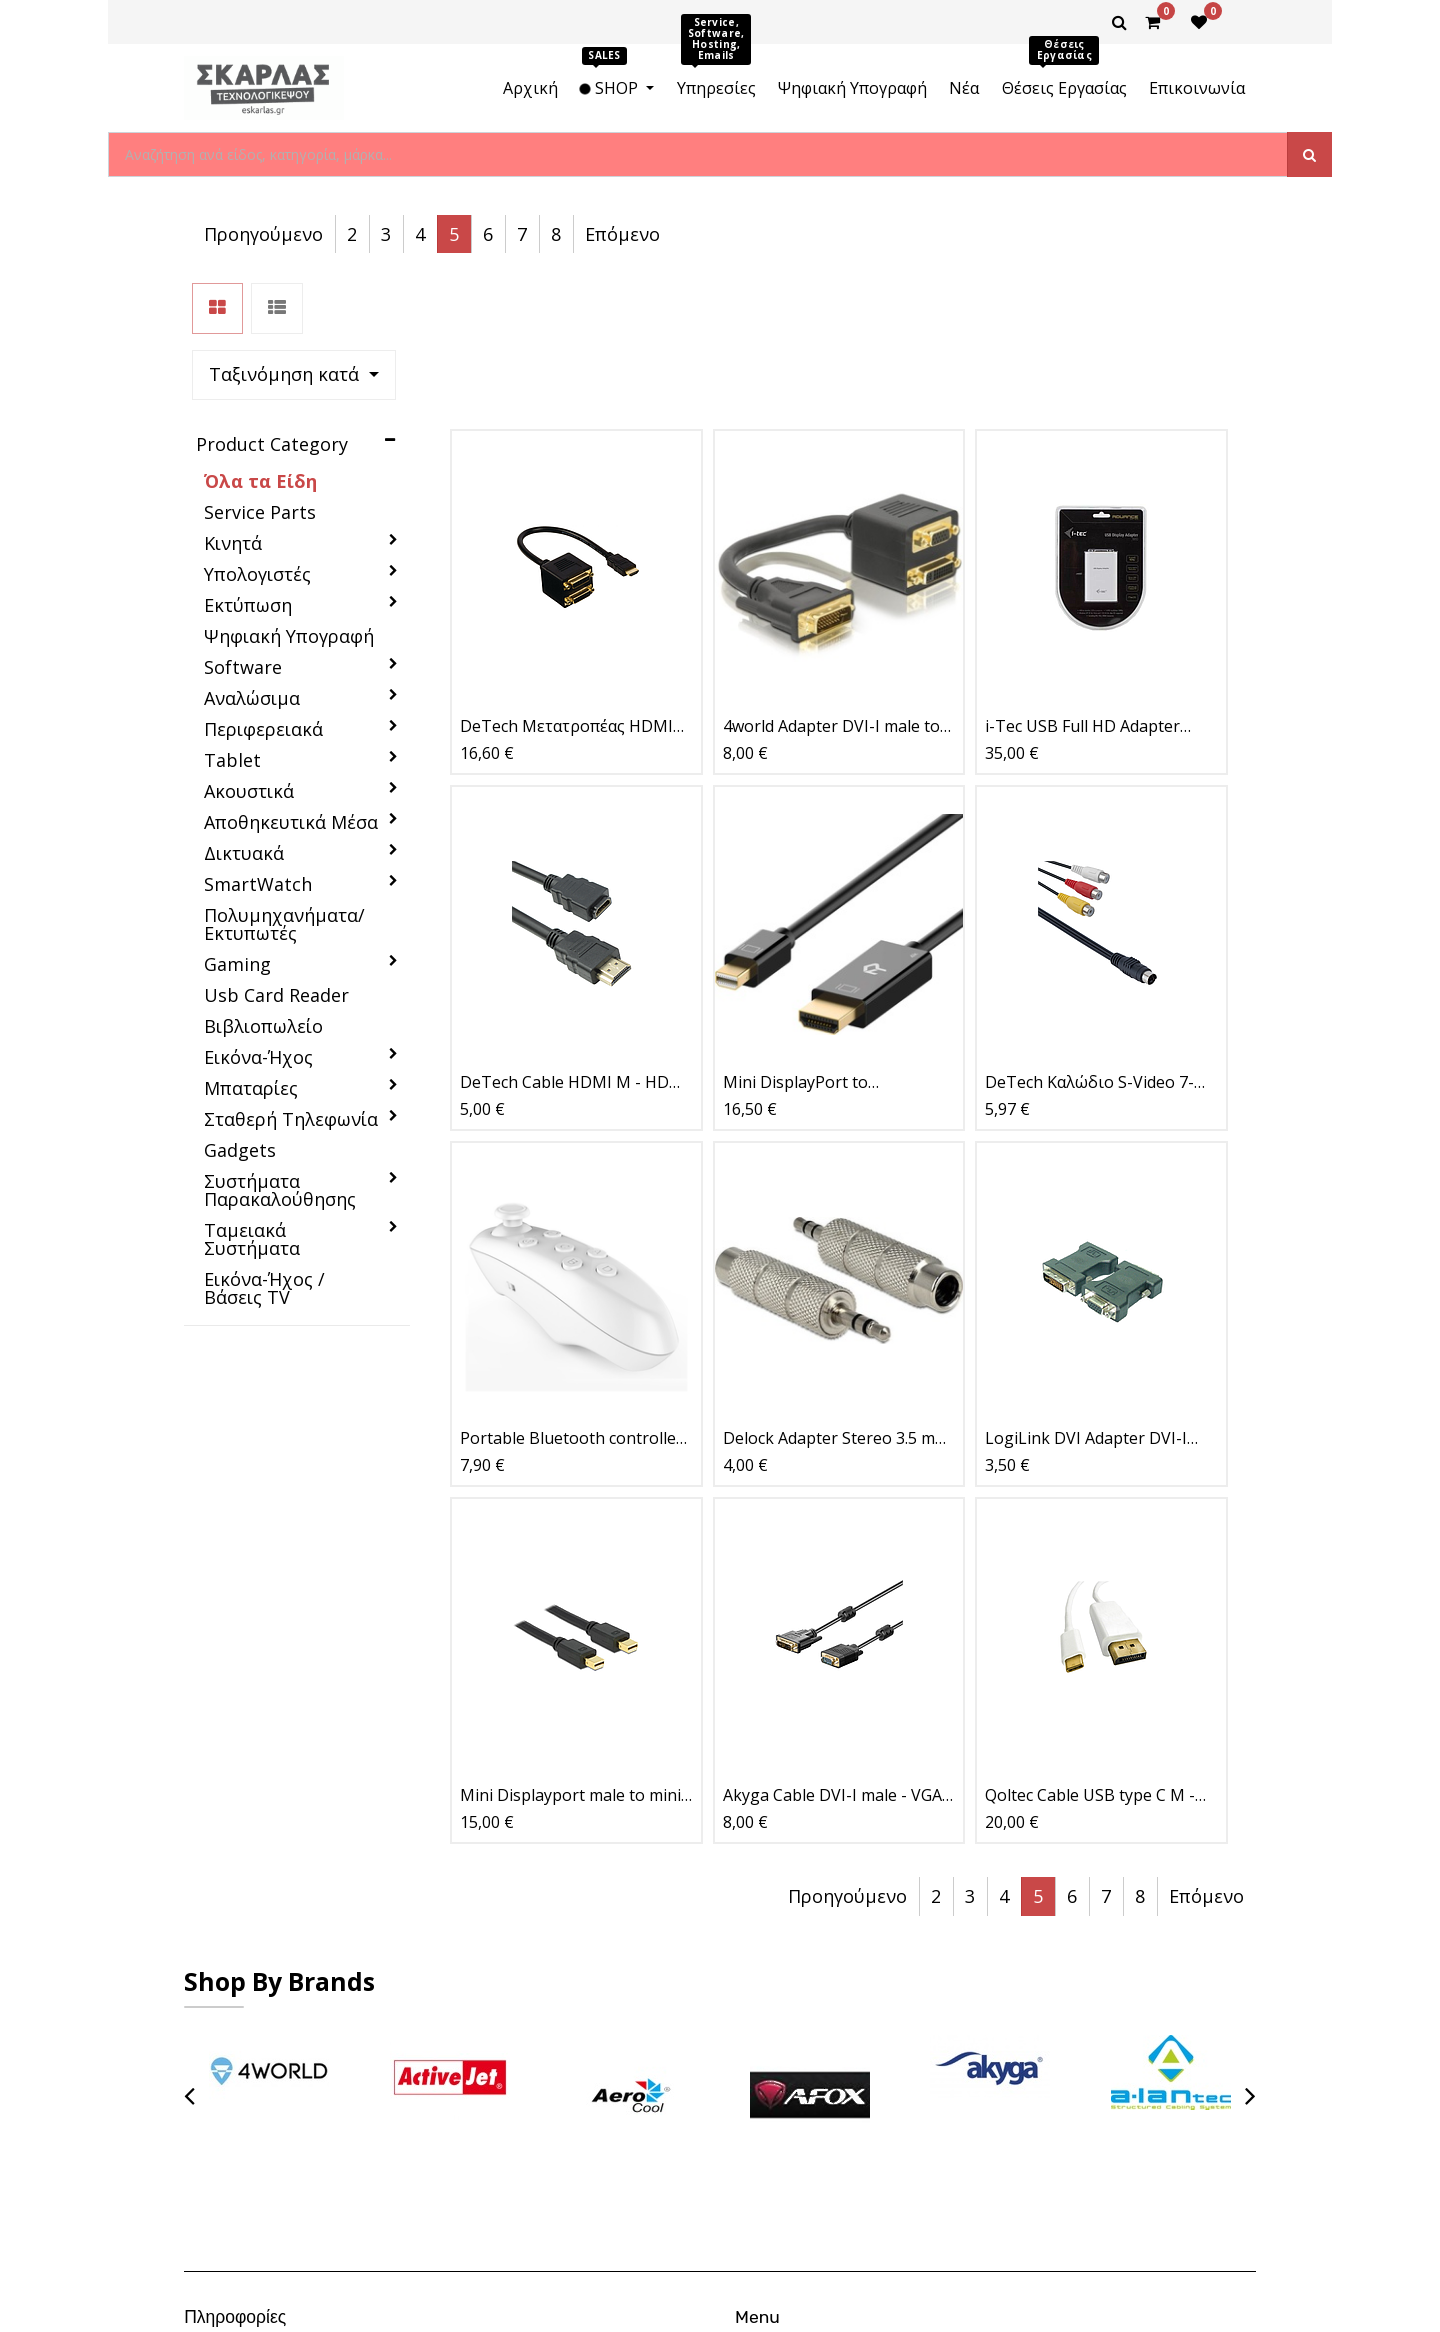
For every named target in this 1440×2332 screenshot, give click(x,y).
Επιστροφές (262, 2051)
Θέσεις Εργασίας (828, 2009)
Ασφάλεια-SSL (270, 2114)
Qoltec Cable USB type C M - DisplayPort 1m (1090, 1645)
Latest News (816, 2072)
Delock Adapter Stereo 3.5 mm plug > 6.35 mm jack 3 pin (836, 1289)
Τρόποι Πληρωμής (283, 2009)
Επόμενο (1206, 234)
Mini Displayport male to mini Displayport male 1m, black (570, 1645)
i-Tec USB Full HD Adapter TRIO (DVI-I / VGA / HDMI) (1082, 577)
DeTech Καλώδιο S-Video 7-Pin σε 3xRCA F (1089, 933)
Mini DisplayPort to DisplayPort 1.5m (795, 933)
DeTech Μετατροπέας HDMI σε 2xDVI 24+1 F (566, 577)
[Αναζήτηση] (1309, 154)
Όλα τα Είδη (260, 332)
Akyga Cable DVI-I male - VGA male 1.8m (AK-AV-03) (832, 1645)
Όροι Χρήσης (266, 2030)
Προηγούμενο (847, 234)
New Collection (824, 2030)
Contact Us (811, 2051)
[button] (666, 234)
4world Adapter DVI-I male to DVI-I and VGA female (831, 577)
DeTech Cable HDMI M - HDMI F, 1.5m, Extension (574, 933)
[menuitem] (530, 88)
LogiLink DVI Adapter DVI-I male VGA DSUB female (1086, 1289)
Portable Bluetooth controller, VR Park (573, 1289)
